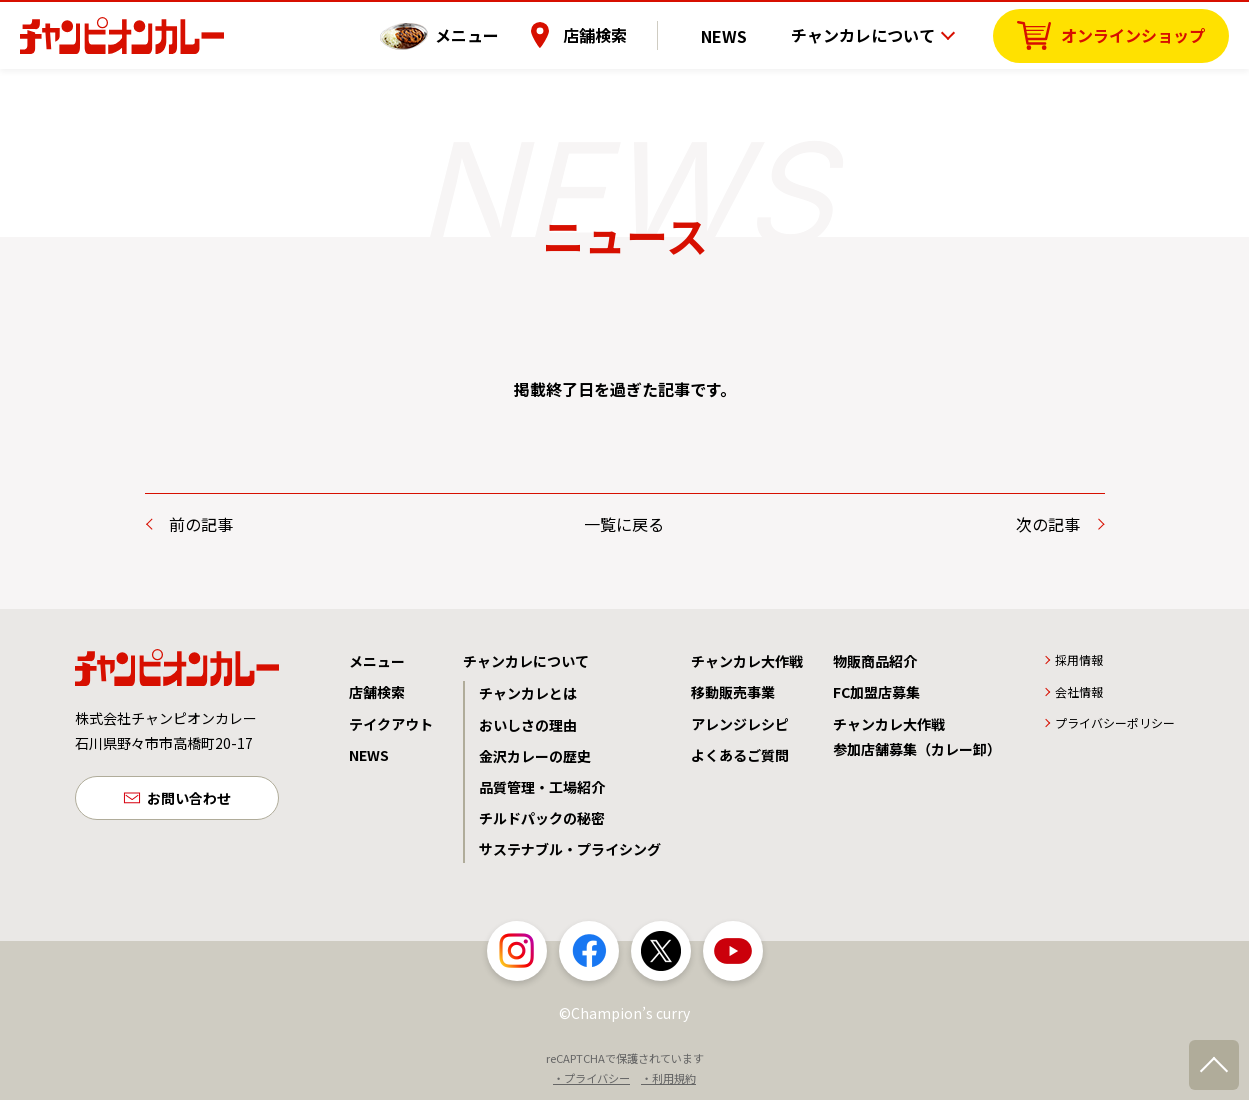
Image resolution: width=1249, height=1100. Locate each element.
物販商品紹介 (875, 661)
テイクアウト (391, 724)
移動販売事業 (733, 692)
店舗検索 (622, 35)
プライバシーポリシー (1115, 722)
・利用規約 (668, 1078)
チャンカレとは (528, 693)
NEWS (738, 35)
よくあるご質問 (740, 755)
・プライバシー (591, 1078)
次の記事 (1048, 524)
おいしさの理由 (528, 725)
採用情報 (1079, 659)
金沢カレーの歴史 (535, 756)
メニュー (494, 35)
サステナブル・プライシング (570, 849)
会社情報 (1079, 691)
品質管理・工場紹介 (542, 787)
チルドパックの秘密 (542, 818)
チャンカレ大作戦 (747, 661)
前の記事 (201, 524)
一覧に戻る (624, 524)
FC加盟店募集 (876, 692)
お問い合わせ (189, 800)
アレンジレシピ (740, 724)
